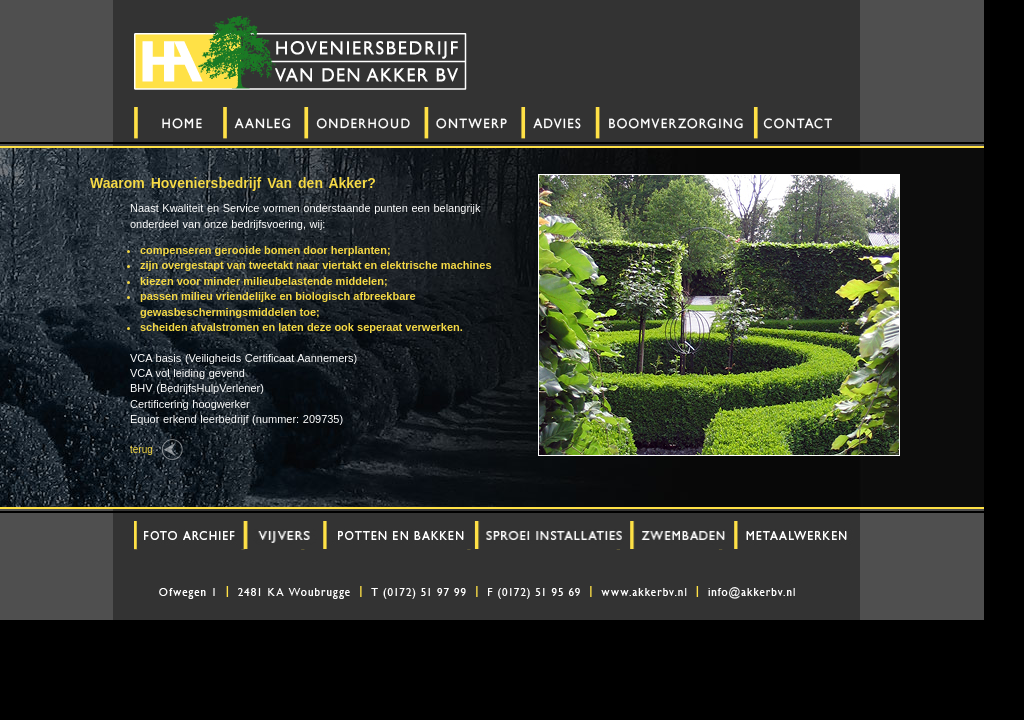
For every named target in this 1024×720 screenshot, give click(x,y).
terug (141, 449)
